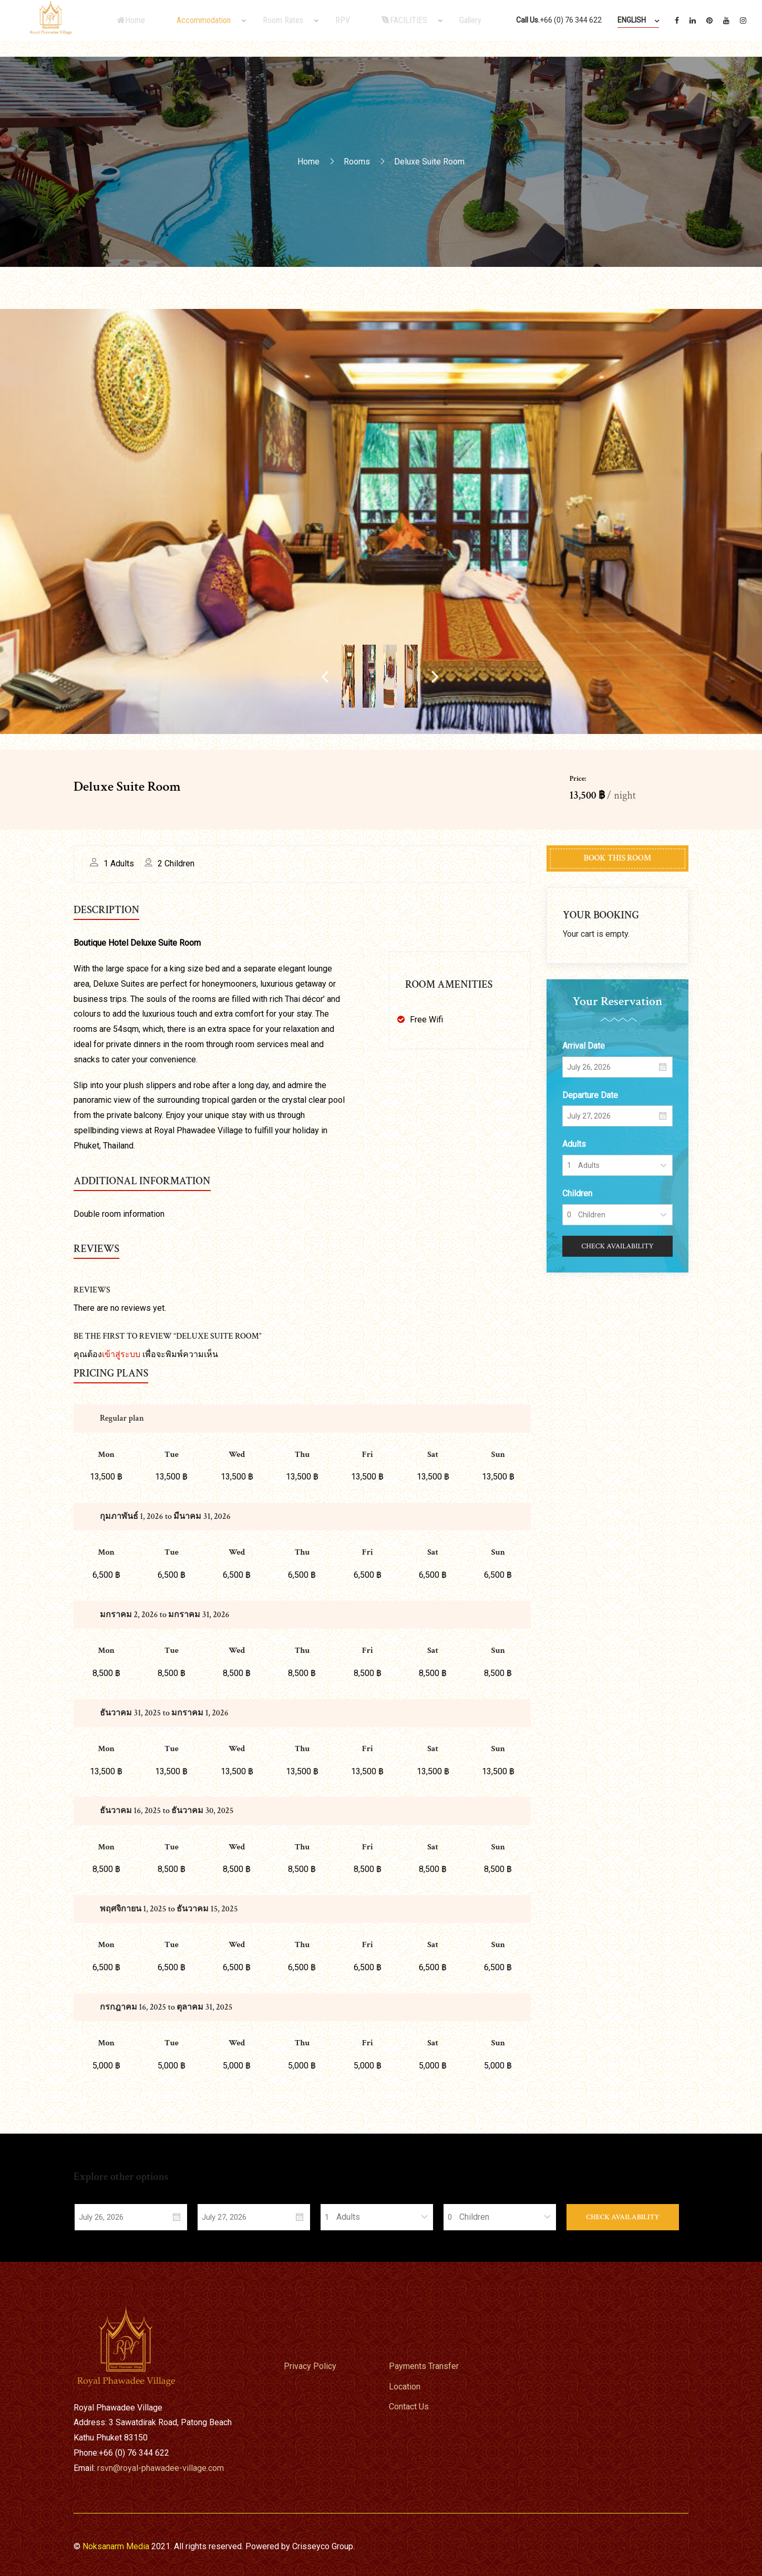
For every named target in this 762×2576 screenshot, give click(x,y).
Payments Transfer (424, 2366)
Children (577, 1193)
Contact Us (409, 2407)
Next (587, 676)
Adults (574, 1144)
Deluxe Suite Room (127, 786)
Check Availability (617, 1246)
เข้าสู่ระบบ (121, 1354)
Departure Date (590, 1095)
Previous (175, 676)
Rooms (357, 161)
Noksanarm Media (116, 2546)
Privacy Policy (310, 2366)
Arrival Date (583, 1046)
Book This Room (617, 858)
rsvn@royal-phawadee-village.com (160, 2468)
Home (308, 161)
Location (404, 2387)
